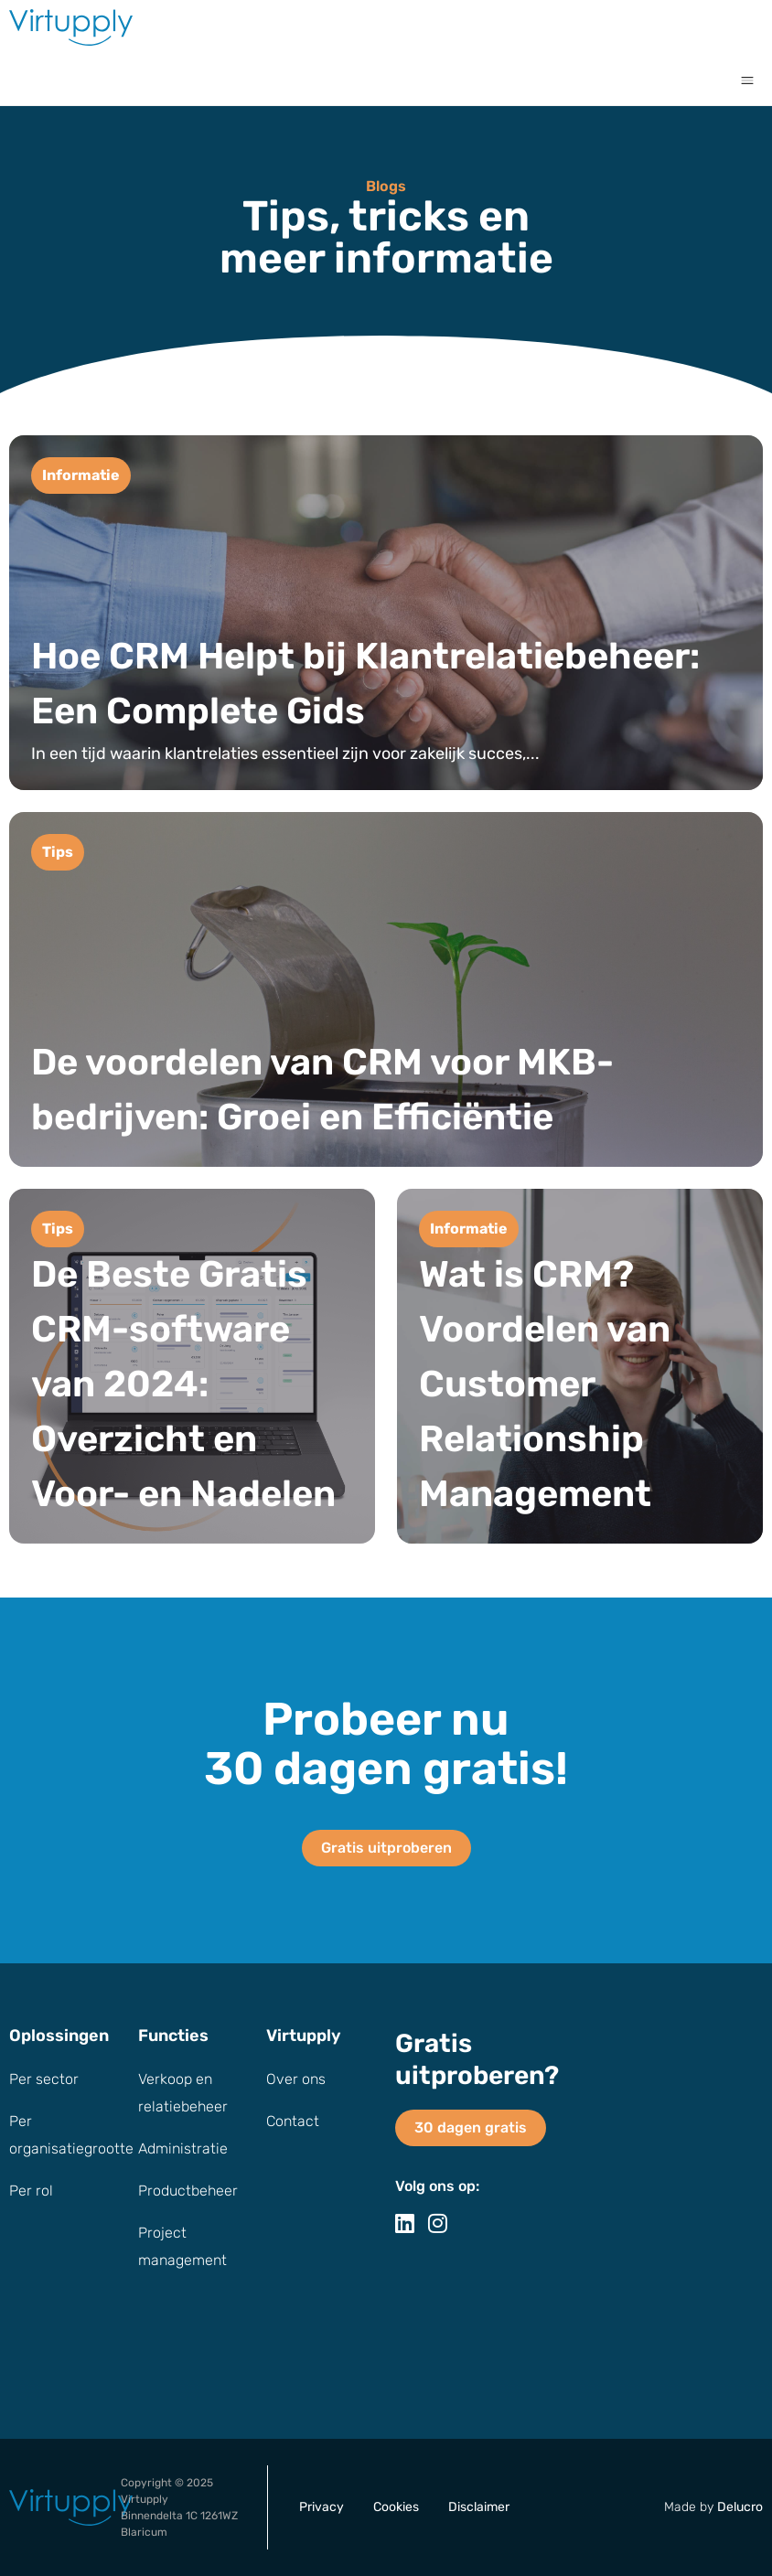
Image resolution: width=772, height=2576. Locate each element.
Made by (713, 2507)
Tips (57, 851)
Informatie (81, 475)
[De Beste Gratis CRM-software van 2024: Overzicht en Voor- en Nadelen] (192, 1366)
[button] (747, 80)
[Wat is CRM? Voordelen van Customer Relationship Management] (580, 1366)
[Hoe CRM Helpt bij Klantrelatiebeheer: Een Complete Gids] (386, 612)
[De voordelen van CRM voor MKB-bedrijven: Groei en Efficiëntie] (386, 989)
